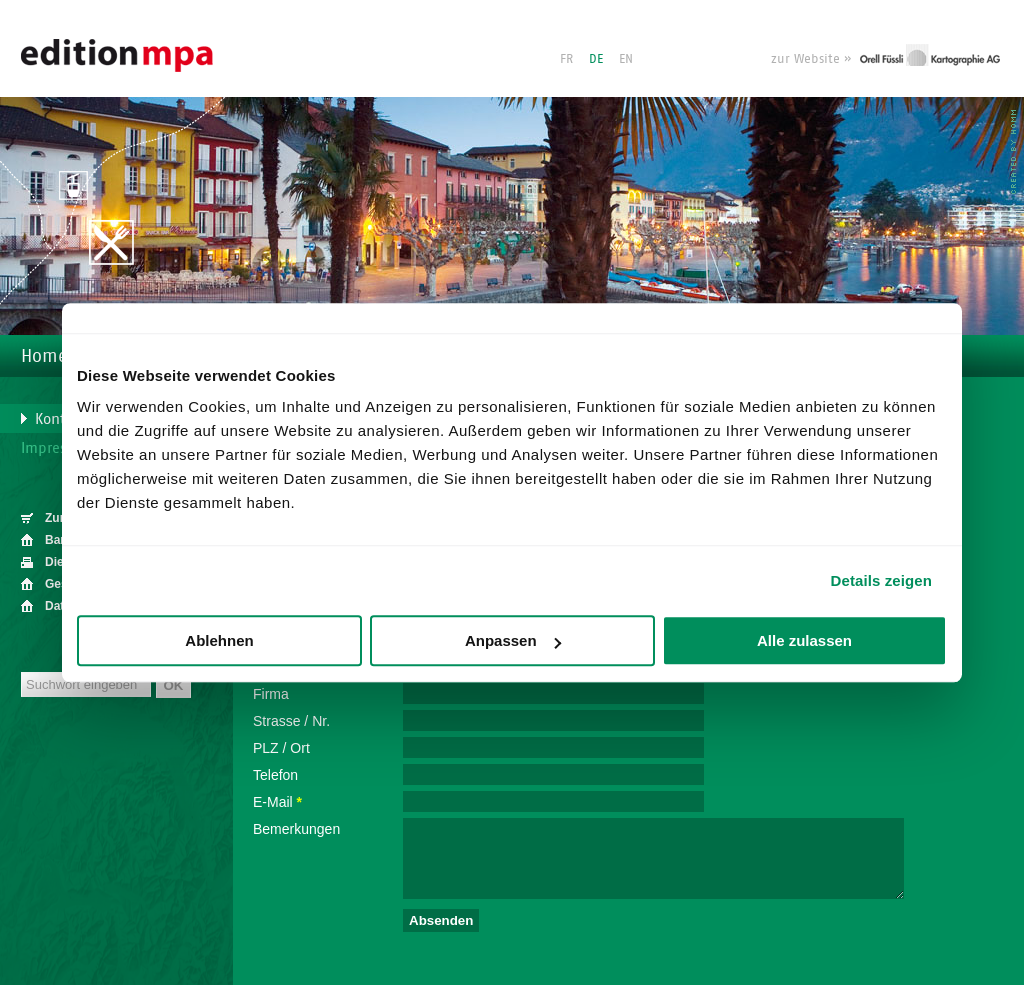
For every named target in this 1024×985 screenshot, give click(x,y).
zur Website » (811, 58)
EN (626, 58)
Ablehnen (219, 640)
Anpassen (513, 640)
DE (596, 58)
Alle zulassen (804, 640)
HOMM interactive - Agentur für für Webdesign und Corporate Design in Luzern (1014, 152)
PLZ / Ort (281, 748)
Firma (271, 694)
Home (44, 356)
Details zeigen (881, 580)
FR (566, 58)
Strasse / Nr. (291, 721)
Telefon (275, 775)
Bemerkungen (296, 829)
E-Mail (277, 802)
